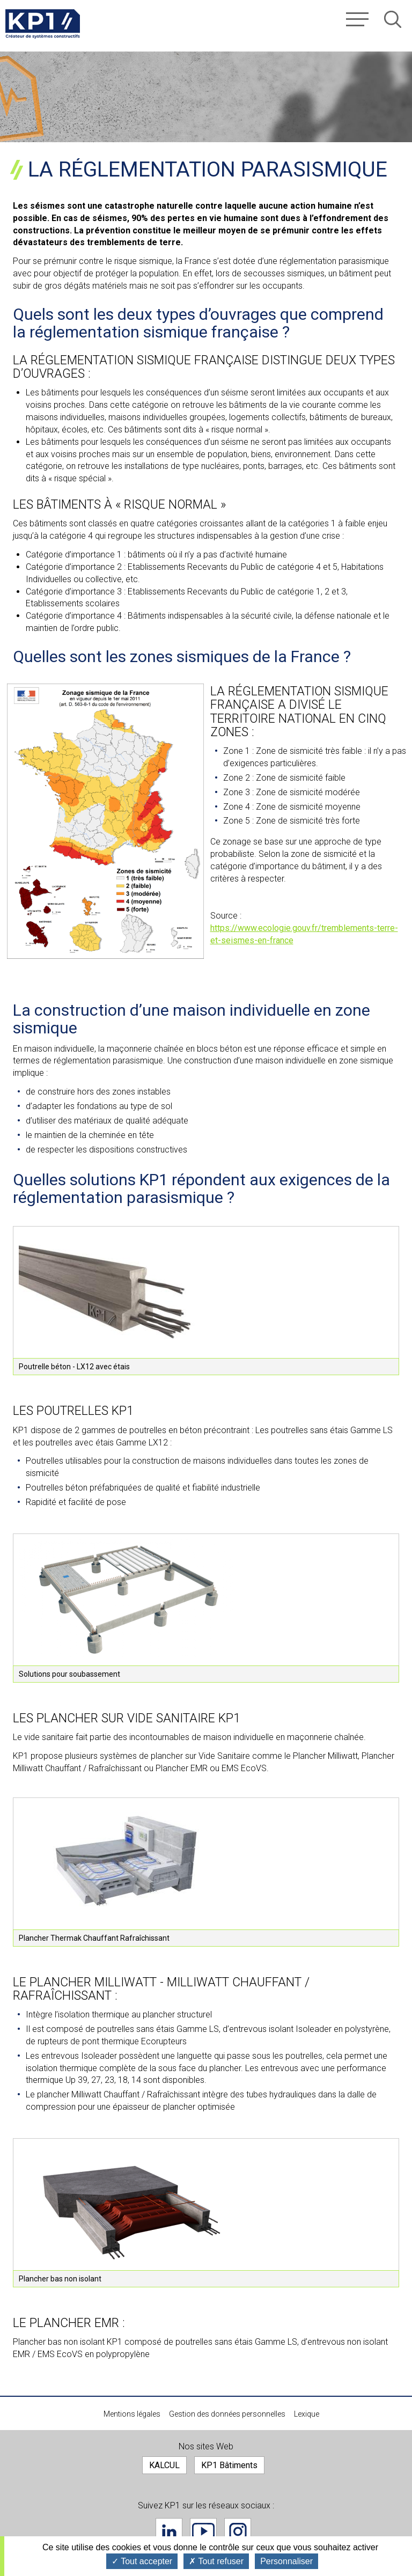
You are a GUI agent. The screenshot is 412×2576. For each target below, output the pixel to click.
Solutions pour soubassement (69, 1674)
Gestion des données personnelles (227, 2414)
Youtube (203, 2531)
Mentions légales (132, 2414)
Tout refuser (216, 2561)
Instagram (237, 2531)
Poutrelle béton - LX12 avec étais (74, 1366)
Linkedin (169, 2531)
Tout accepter (142, 2561)
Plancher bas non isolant (60, 2278)
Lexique (306, 2414)
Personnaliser (286, 2561)
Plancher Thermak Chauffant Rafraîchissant (94, 1938)
